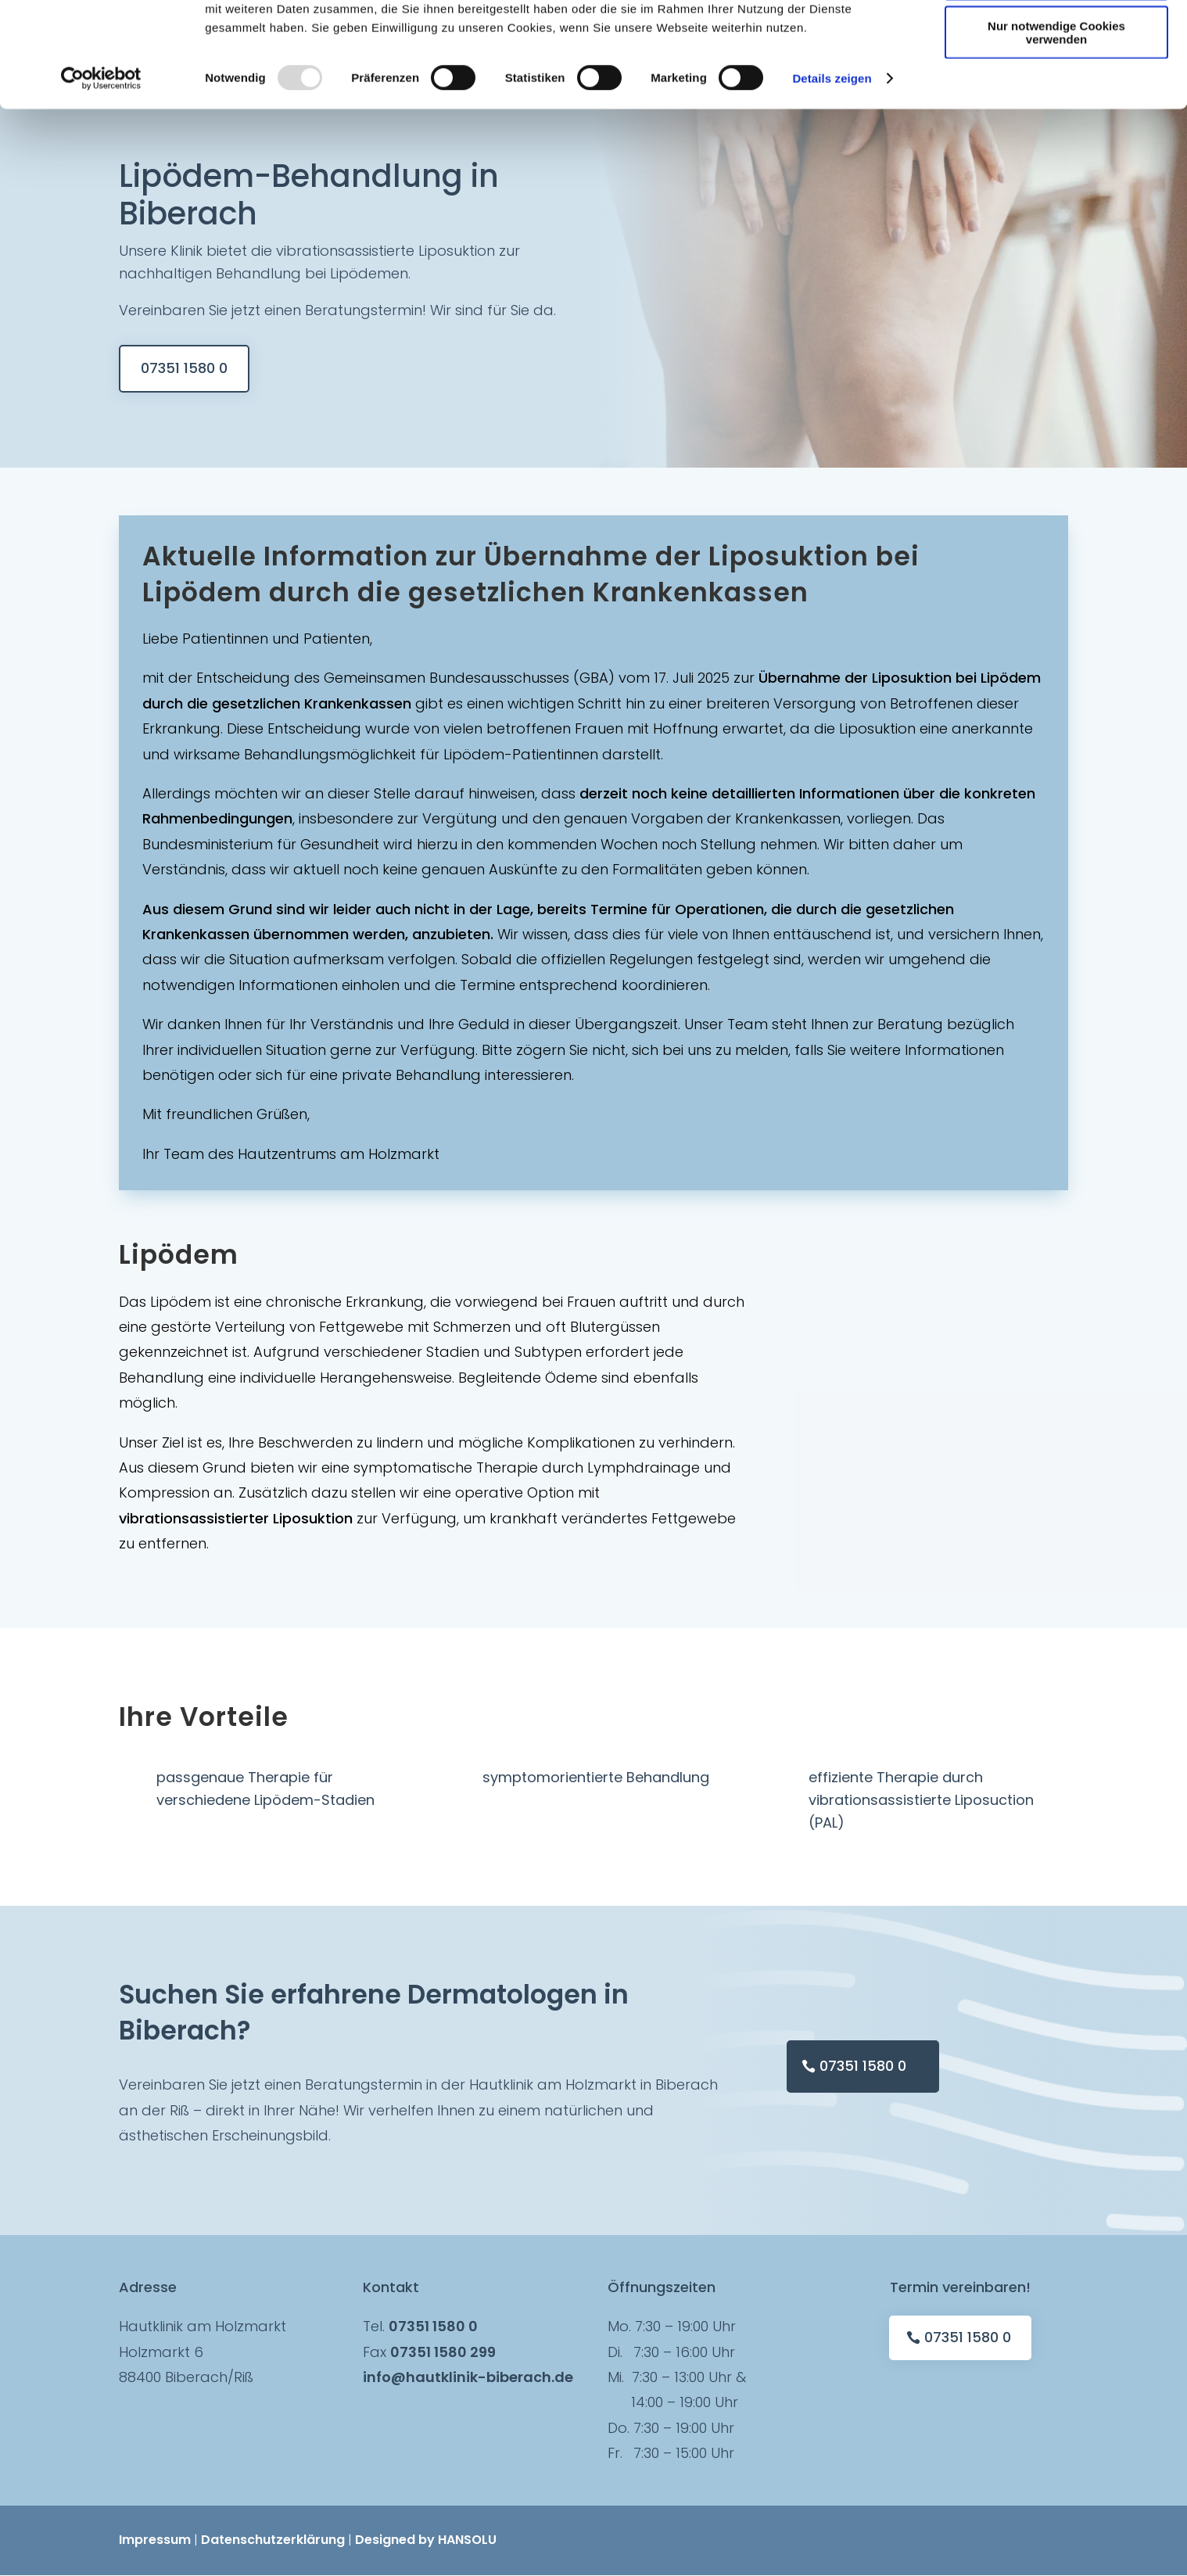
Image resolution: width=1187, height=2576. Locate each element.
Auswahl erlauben (1056, 84)
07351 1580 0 (184, 368)
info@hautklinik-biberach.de (468, 2377)
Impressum (155, 2540)
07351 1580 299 (443, 2352)
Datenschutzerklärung (273, 2540)
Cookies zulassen (1056, 38)
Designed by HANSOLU (426, 2540)
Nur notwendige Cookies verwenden (1056, 137)
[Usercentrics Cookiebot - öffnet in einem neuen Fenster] (101, 183)
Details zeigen (831, 182)
